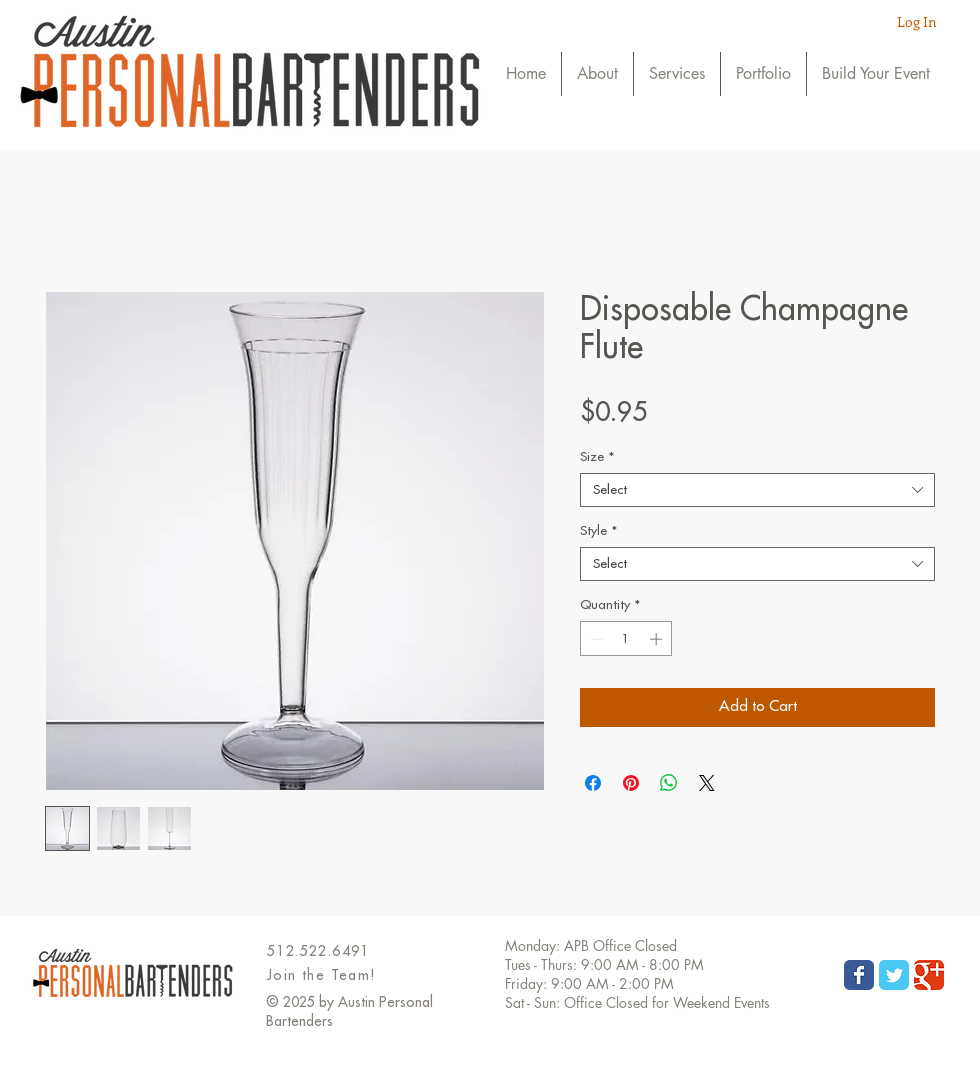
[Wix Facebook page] (859, 975)
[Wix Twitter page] (894, 975)
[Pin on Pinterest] (631, 783)
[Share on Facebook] (593, 783)
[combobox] (757, 490)
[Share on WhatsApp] (669, 783)
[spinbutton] (626, 639)
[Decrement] (595, 639)
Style (598, 530)
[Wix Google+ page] (929, 975)
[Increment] (658, 639)
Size (597, 456)
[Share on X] (707, 783)
